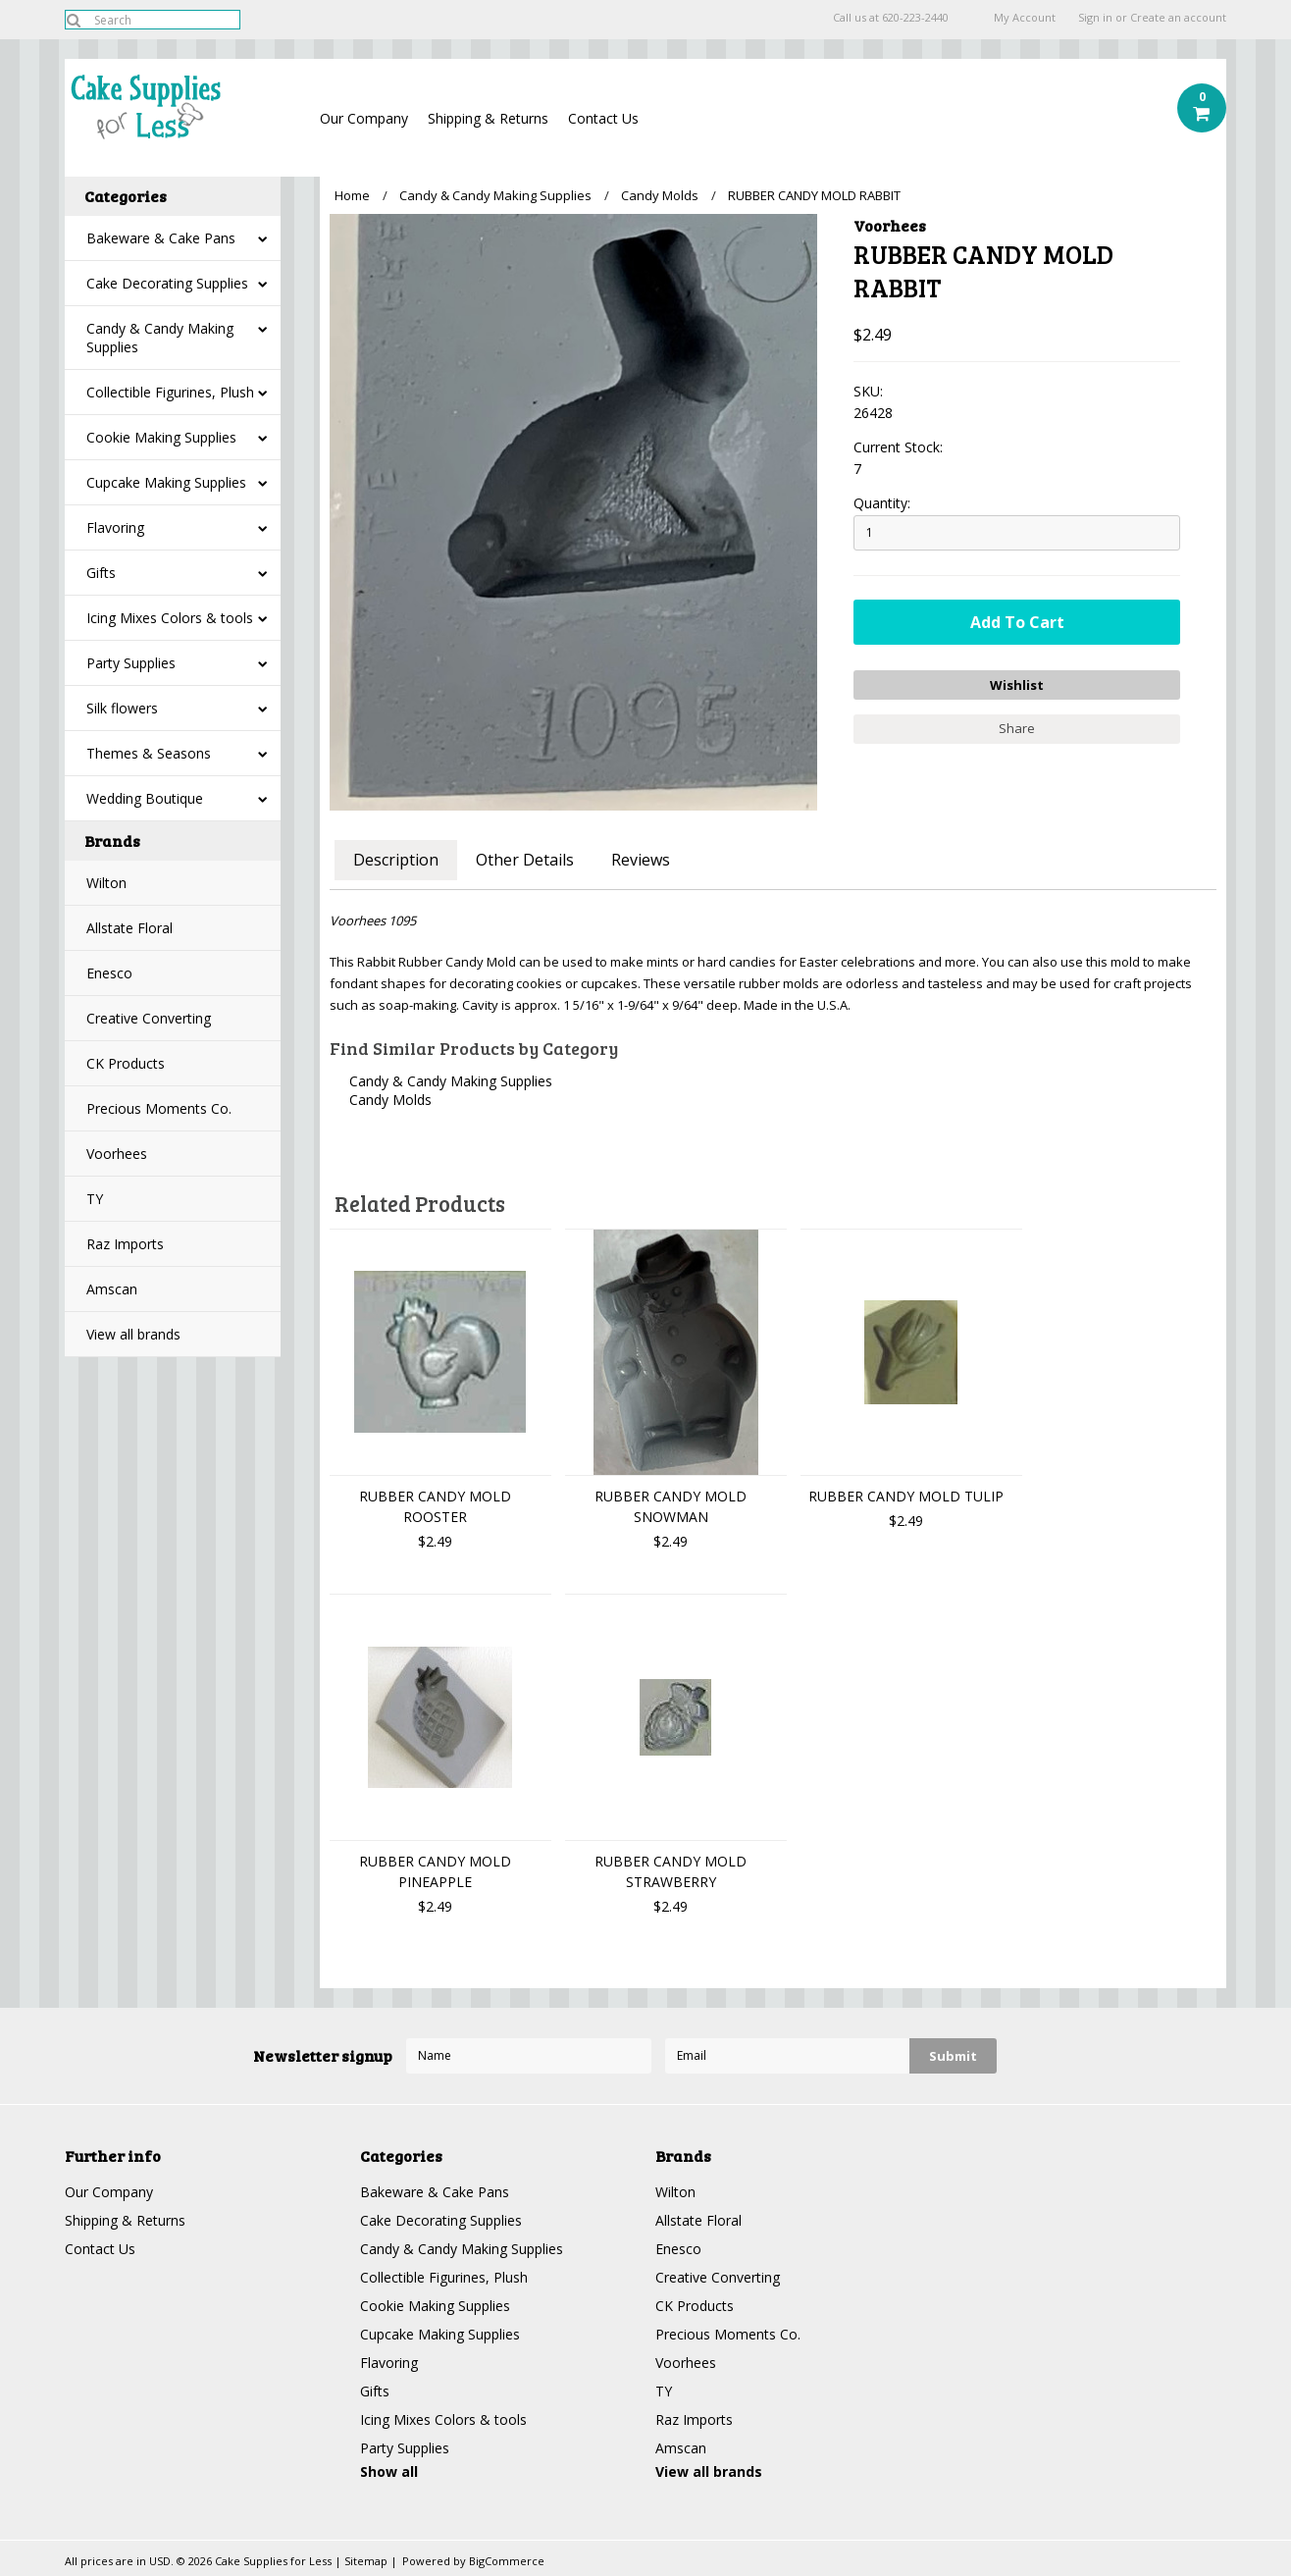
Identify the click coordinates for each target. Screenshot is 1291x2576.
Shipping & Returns (488, 118)
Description (396, 859)
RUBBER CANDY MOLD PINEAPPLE (435, 1871)
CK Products (125, 1063)
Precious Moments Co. (159, 1108)
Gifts (101, 572)
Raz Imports (125, 1244)
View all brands (133, 1334)
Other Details (525, 859)
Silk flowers (122, 708)
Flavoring (115, 527)
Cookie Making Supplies (161, 437)
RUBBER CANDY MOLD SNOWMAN (670, 1506)
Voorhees (116, 1153)
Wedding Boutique (144, 798)
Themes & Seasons (148, 753)
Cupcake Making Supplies (166, 482)
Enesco (109, 973)
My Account (1025, 18)
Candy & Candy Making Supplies (159, 337)
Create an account (1178, 18)
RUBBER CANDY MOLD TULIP (906, 1496)
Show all (389, 2471)
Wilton (106, 882)
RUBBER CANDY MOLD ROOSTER (435, 1506)
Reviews (640, 859)
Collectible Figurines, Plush (170, 392)
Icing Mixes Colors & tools (169, 617)
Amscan (111, 1289)
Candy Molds (659, 195)
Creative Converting (148, 1018)
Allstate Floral (129, 928)
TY (94, 1198)
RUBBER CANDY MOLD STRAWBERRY (670, 1871)
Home (352, 195)
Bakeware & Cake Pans (160, 238)
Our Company (364, 118)
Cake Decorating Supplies (167, 283)
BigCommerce (506, 2560)
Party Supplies (131, 663)
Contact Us (603, 118)
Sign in (1095, 18)
